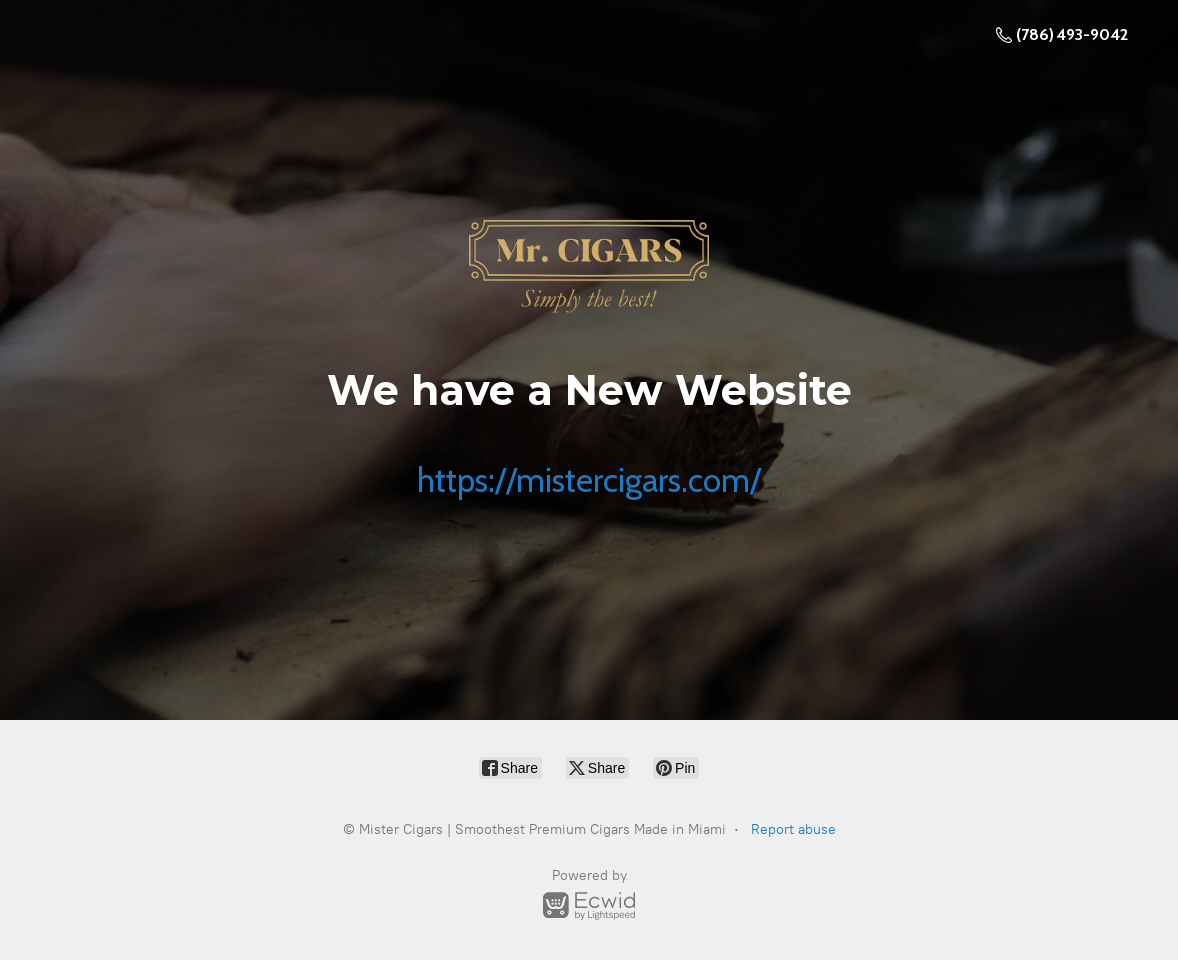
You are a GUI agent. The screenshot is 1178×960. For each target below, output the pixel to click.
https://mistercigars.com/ (589, 480)
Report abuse (793, 829)
